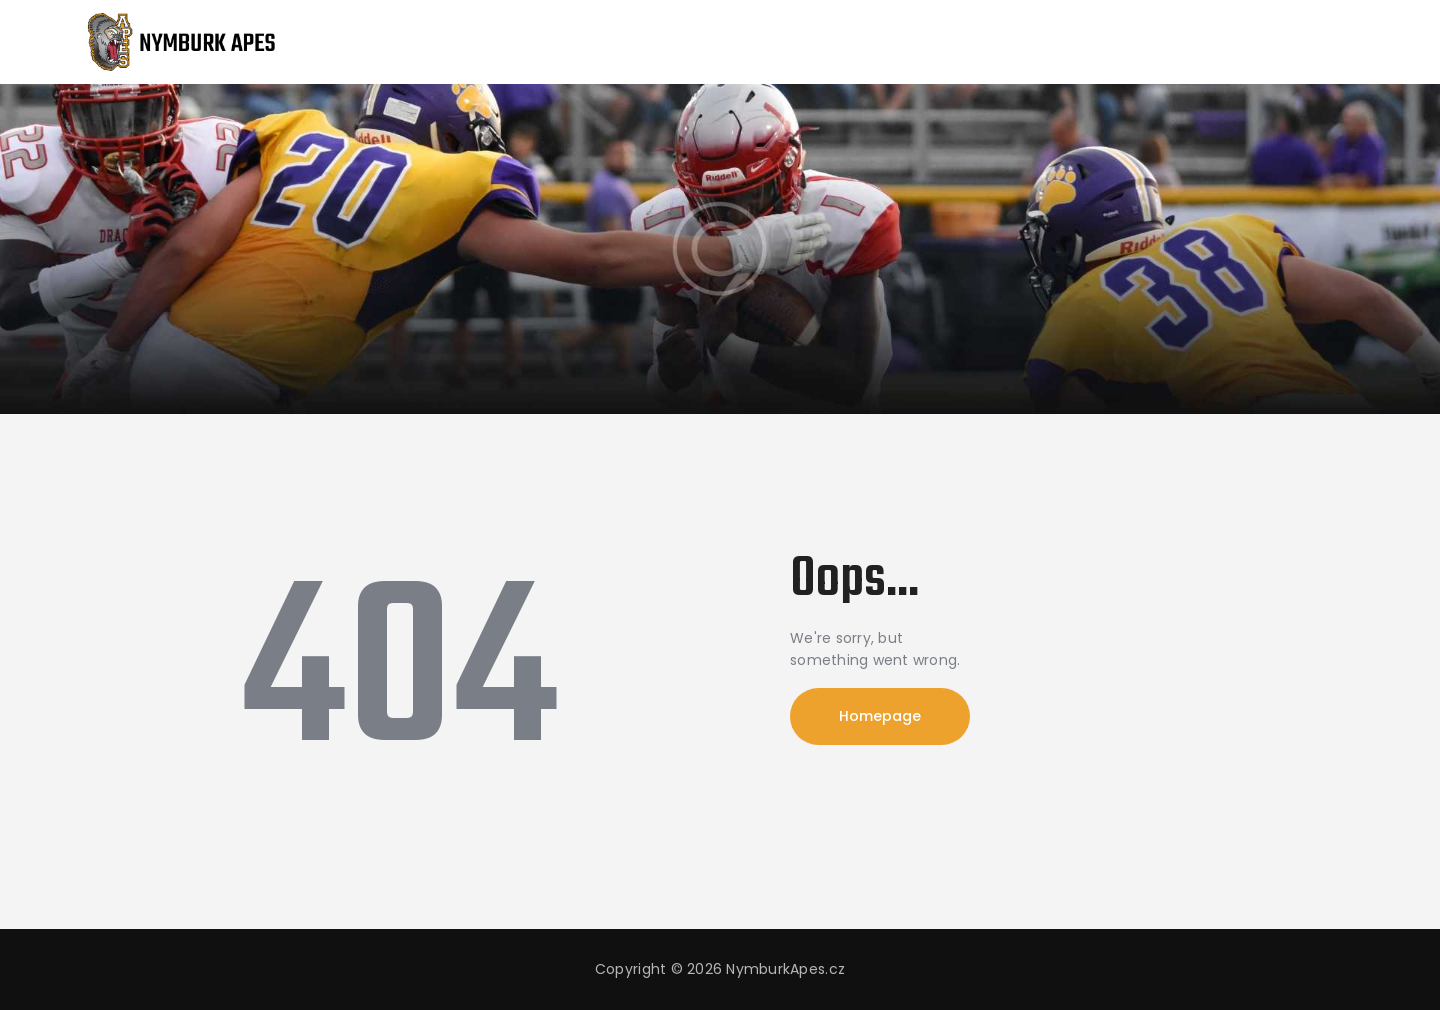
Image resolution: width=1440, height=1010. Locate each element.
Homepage (880, 716)
